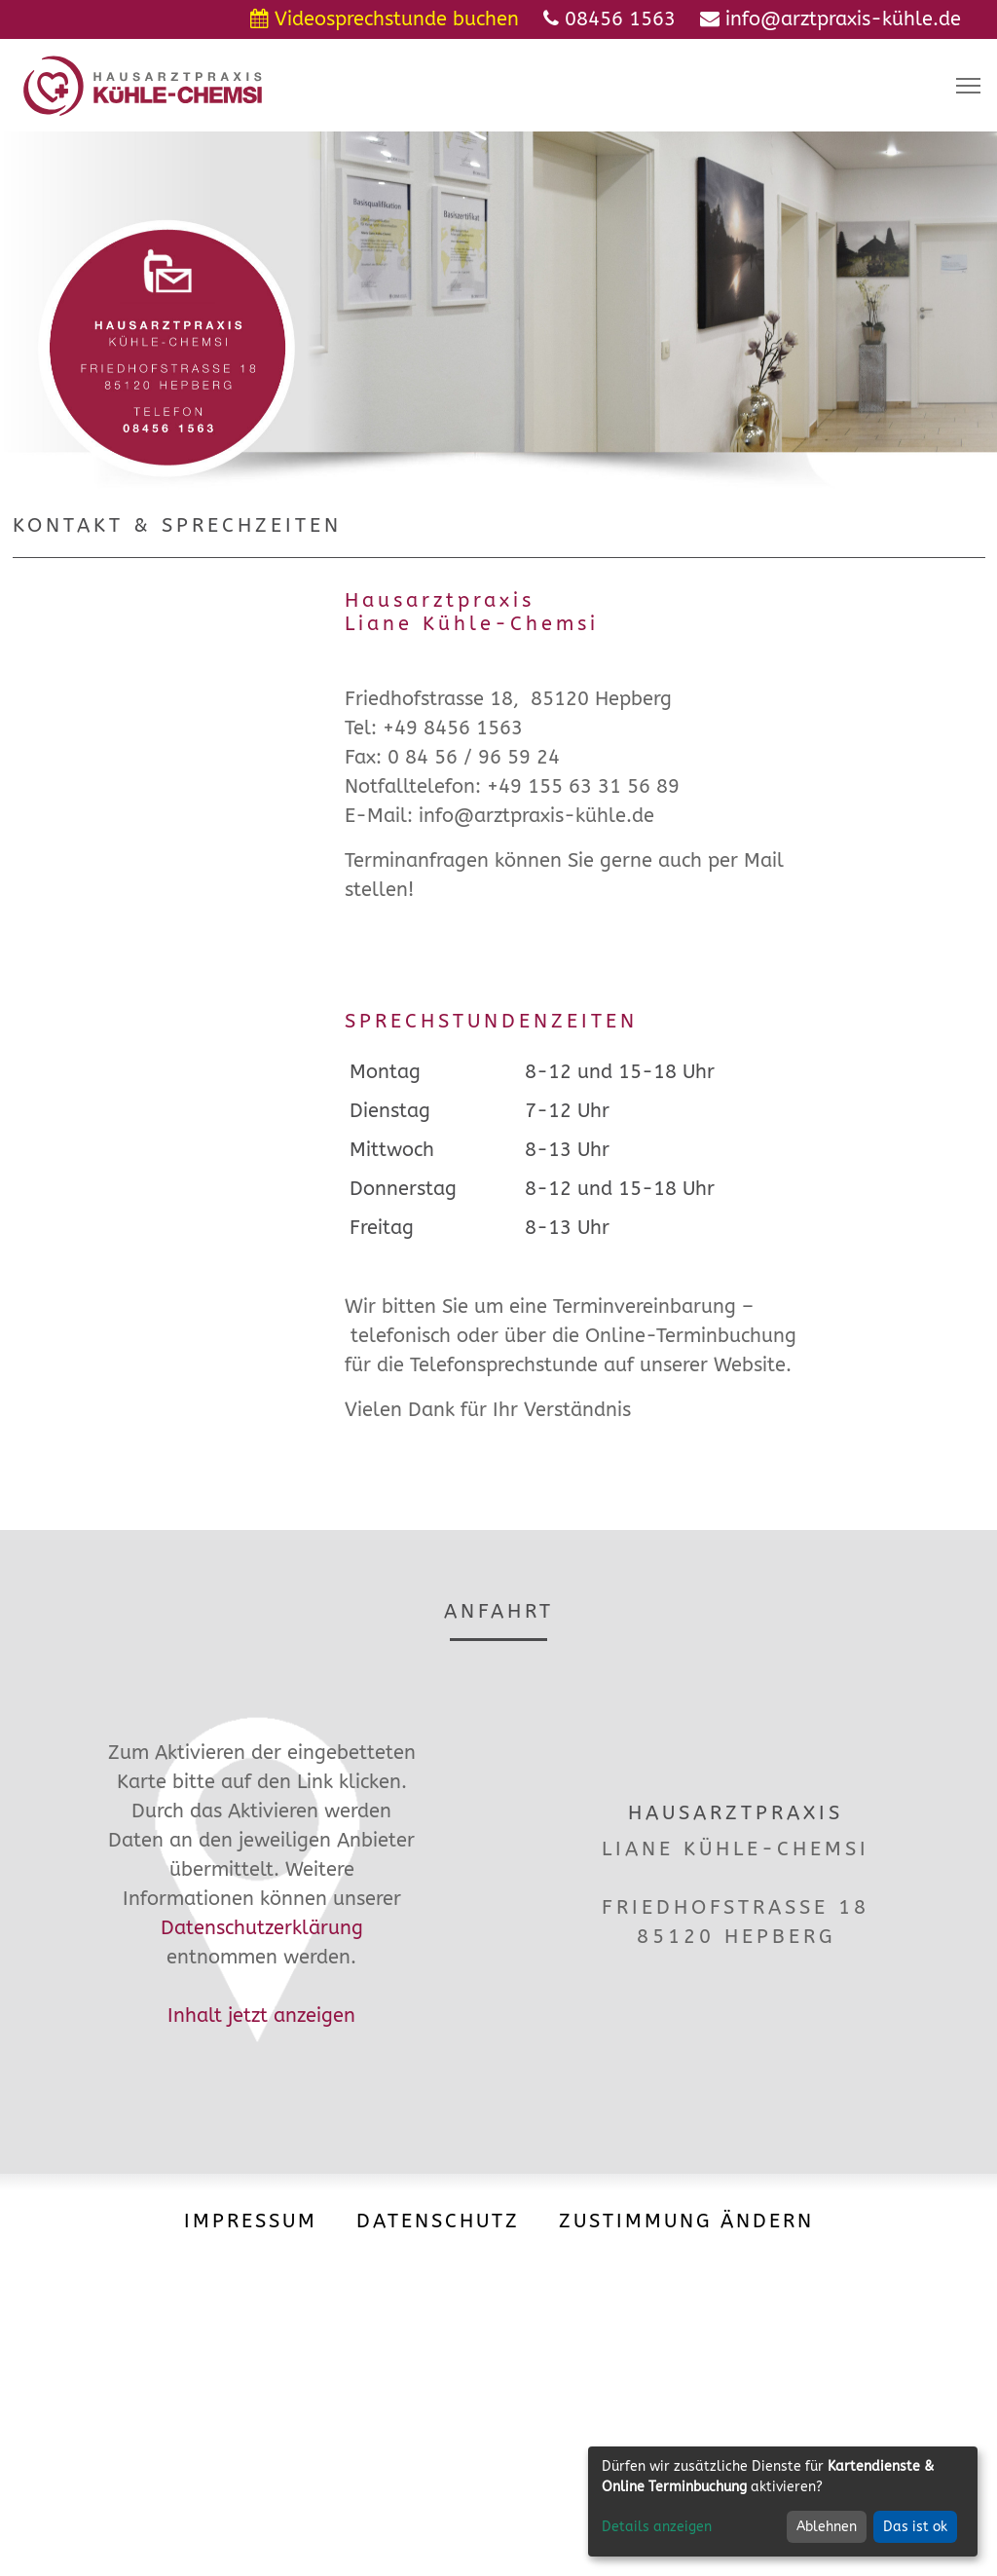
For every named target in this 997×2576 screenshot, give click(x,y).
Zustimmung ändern (686, 2221)
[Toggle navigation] (968, 85)
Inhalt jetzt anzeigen (261, 2015)
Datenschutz (438, 2221)
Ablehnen (826, 2527)
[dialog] (783, 2501)
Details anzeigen (657, 2527)
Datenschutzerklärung (262, 1928)
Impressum (250, 2221)
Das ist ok (915, 2527)
